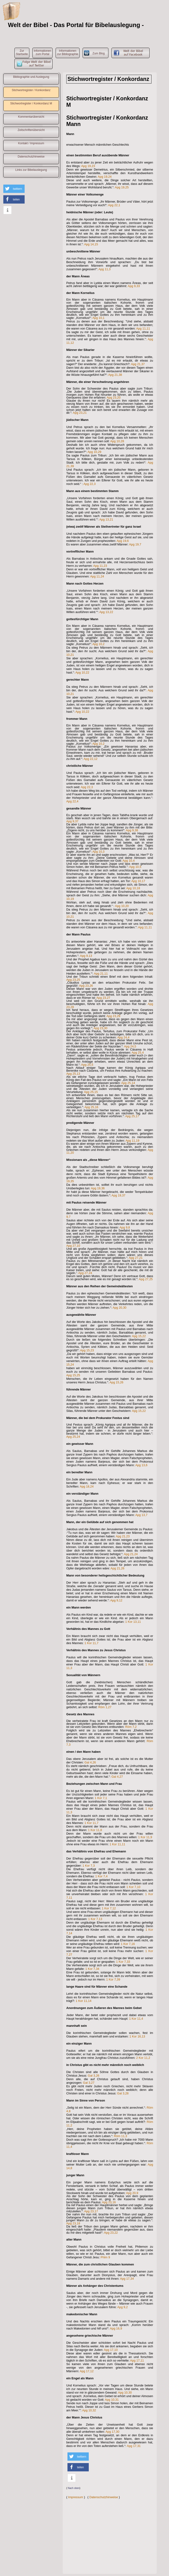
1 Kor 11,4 (136, 2018)
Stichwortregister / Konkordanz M (31, 103)
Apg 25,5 (87, 1064)
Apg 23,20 (113, 397)
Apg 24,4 (123, 1037)
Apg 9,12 (116, 1600)
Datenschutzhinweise (31, 156)
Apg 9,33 (134, 286)
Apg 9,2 (122, 2307)
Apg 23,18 (73, 2223)
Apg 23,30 (100, 1028)
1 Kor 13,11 (133, 1621)
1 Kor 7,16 (128, 1944)
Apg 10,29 (94, 452)
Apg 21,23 (122, 1536)
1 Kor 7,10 (133, 1887)
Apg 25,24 (73, 1436)
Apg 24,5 (130, 1046)
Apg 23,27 (103, 998)
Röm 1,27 (104, 1707)
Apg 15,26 (116, 1382)
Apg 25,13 (73, 1073)
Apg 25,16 (91, 1107)
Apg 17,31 (134, 2446)
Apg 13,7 (141, 1515)
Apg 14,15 (91, 244)
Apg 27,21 (135, 1258)
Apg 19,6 (123, 541)
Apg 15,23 (87, 1350)
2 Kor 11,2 (143, 2058)
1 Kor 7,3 (88, 1865)
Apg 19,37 (118, 1195)
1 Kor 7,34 (92, 1969)
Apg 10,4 (129, 860)
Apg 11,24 (97, 576)
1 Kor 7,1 (101, 1798)
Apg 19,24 (104, 176)
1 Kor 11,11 (117, 1844)
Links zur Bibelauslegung (31, 170)
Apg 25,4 (138, 1052)
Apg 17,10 (111, 2350)
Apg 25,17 (132, 1116)
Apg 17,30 (112, 2431)
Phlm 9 (105, 2257)
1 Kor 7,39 (113, 1979)
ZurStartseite (22, 52)
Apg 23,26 (86, 985)
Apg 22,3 (90, 484)
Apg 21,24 (131, 1554)
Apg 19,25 (122, 187)
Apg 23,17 (91, 2211)
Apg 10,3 (98, 851)
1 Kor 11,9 (145, 1837)
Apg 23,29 (113, 1016)
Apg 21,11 (101, 973)
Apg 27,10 (73, 1245)
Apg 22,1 (114, 205)
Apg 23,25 (73, 979)
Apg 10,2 (98, 644)
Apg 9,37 (72, 821)
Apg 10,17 (138, 881)
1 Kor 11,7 (91, 1643)
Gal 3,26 (93, 2075)
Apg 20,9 (132, 2193)
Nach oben (74, 2488)
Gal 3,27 (88, 2082)
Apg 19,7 (135, 544)
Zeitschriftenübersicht (31, 130)
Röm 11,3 (120, 2136)
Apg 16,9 (116, 2328)
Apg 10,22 (82, 672)
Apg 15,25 (73, 1375)
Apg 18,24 (86, 1486)
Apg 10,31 (112, 2399)
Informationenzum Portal (42, 52)
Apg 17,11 (137, 2360)
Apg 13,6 (141, 1465)
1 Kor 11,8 (95, 1830)
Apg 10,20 (122, 906)
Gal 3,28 (123, 2093)
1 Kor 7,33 (123, 1961)
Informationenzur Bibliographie (67, 52)
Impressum (75, 2497)
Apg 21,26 (117, 1568)
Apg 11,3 (104, 269)
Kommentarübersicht (31, 116)
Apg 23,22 (111, 2232)
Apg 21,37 (138, 364)
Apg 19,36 (98, 1188)
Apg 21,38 (115, 375)
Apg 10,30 (125, 2392)
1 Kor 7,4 (101, 1876)
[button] (14, 189)
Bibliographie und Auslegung (31, 77)
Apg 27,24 (85, 1273)
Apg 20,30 (119, 1307)
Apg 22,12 (90, 759)
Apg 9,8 (125, 1227)
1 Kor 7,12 (109, 1908)
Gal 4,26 (90, 1762)
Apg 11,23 (100, 565)
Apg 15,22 (139, 1336)
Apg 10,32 (89, 2410)
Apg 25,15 (91, 1092)
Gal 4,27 (117, 1776)
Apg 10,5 (135, 867)
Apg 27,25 (146, 1279)
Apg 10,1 (98, 318)
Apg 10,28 (117, 441)
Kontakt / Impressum (31, 143)
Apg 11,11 (143, 328)
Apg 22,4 (72, 801)
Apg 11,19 (132, 1140)
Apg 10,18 (133, 888)
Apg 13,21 (106, 519)
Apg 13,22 (106, 612)
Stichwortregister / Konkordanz (31, 90)
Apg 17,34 (127, 2278)
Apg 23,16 (109, 2202)
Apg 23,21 (80, 412)
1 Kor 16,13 (137, 2036)
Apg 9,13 (86, 956)
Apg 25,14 (128, 1083)
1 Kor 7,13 (95, 1919)
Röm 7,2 (131, 1727)
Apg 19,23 (88, 166)
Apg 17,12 (86, 2371)
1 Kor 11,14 (83, 2001)
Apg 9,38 (132, 830)
